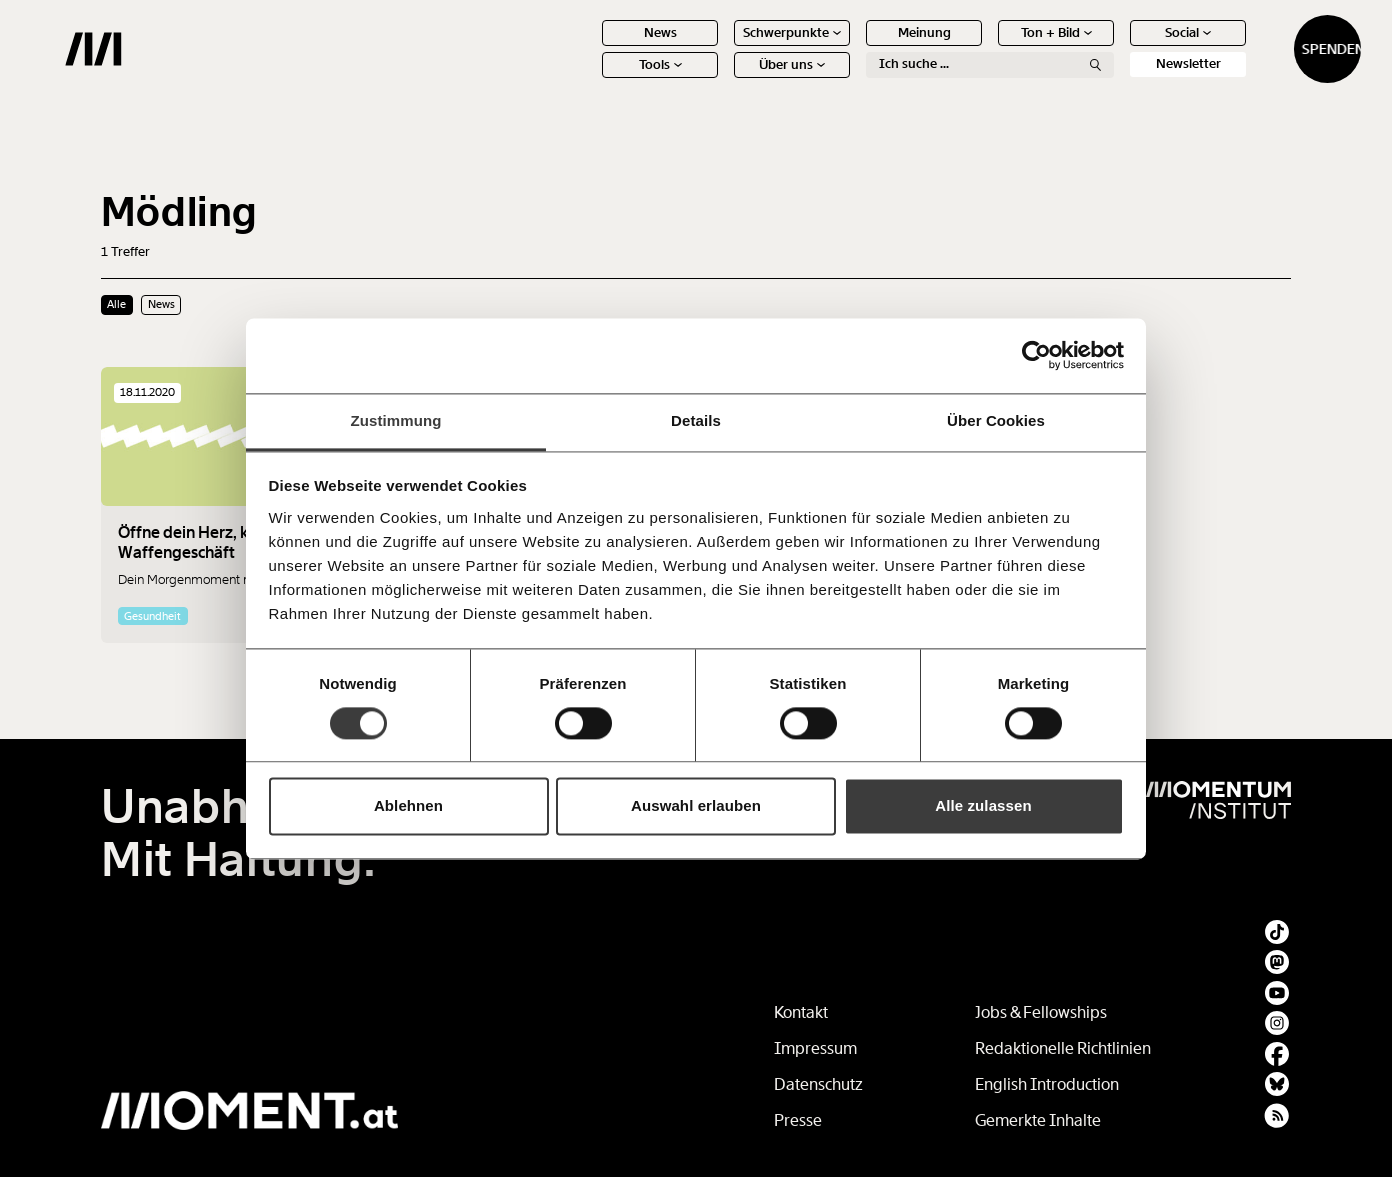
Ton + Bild (986, 47)
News (590, 47)
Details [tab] (696, 420)
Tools (590, 79)
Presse (798, 1120)
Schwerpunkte (722, 47)
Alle (116, 304)
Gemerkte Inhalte (1038, 1120)
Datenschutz (818, 1084)
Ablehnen (408, 806)
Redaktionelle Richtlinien (1063, 1048)
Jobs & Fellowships (1041, 1012)
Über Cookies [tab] (996, 420)
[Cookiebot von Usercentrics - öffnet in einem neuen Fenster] (1036, 355)
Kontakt (801, 1012)
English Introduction (1047, 1084)
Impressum (815, 1048)
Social (1118, 47)
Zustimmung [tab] (396, 420)
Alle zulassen (983, 806)
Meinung (854, 47)
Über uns (722, 79)
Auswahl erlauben (696, 806)
